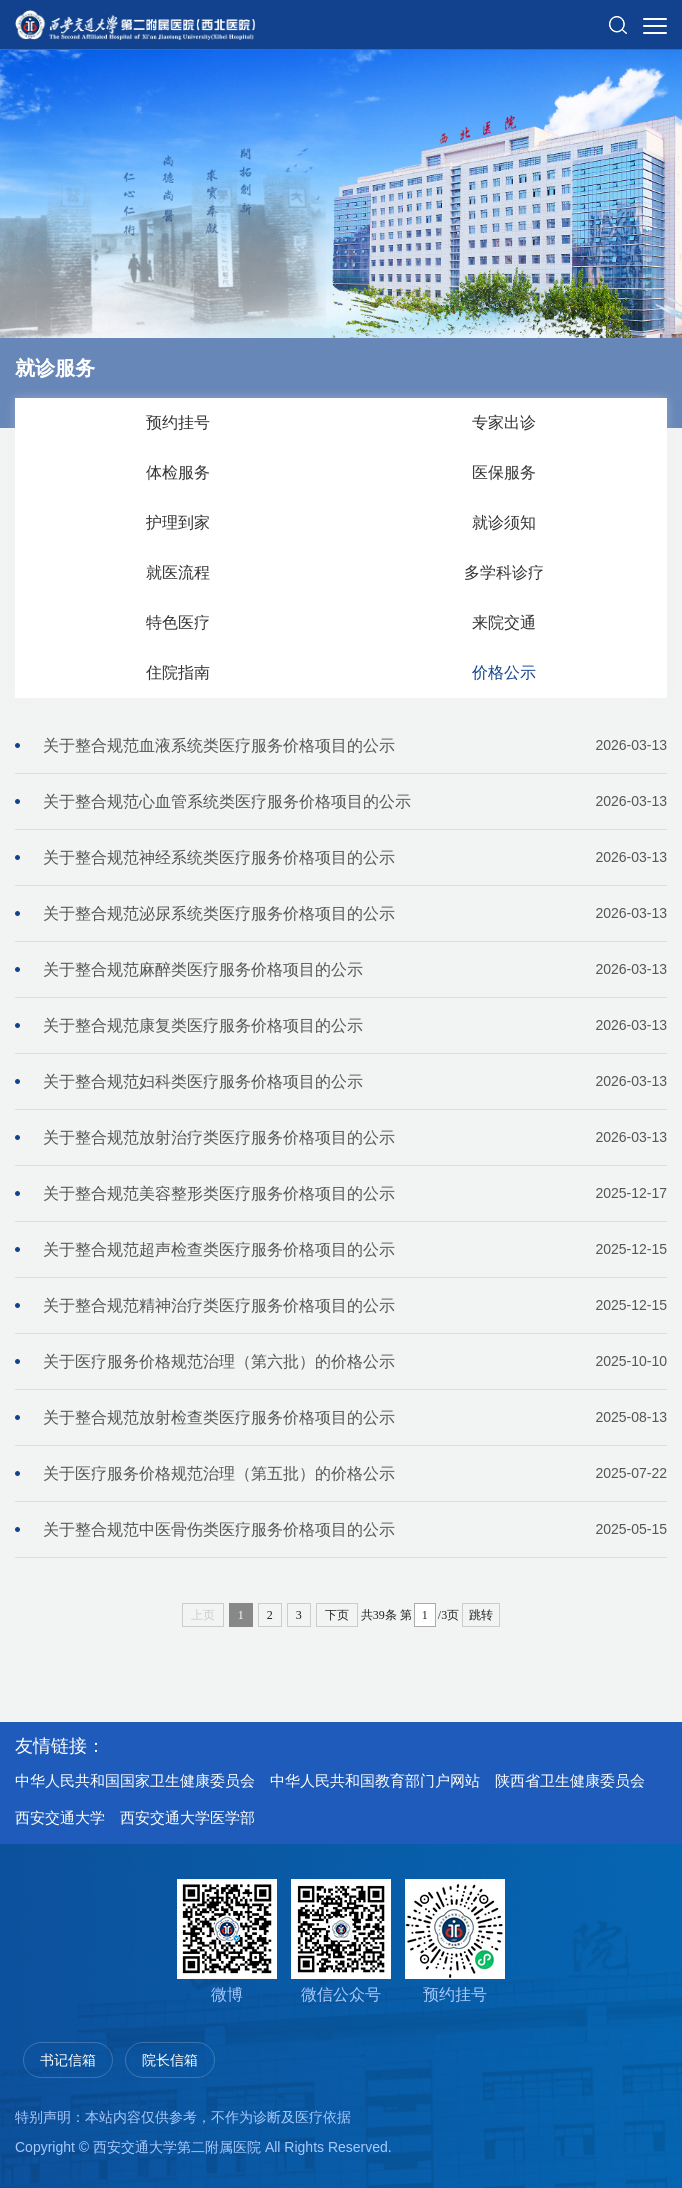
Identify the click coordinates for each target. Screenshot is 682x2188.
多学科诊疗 (504, 572)
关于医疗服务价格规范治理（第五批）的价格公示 (355, 1473)
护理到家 (178, 522)
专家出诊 (504, 422)
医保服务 (504, 472)
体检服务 (178, 472)
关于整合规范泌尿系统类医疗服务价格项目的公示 (355, 913)
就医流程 (178, 572)
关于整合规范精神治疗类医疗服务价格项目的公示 (355, 1305)
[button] (618, 17)
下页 (337, 1615)
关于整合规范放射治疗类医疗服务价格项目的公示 (355, 1137)
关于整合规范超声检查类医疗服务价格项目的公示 (355, 1249)
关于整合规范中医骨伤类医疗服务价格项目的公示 (355, 1529)
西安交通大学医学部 (187, 1817)
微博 (227, 1941)
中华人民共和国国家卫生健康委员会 (135, 1780)
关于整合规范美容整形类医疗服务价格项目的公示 (355, 1193)
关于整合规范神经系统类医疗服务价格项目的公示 (355, 857)
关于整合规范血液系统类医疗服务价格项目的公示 (355, 745)
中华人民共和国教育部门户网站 (375, 1780)
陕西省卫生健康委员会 (570, 1780)
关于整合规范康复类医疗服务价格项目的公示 (355, 1025)
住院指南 (178, 672)
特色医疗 (178, 622)
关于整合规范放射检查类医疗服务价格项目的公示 (355, 1417)
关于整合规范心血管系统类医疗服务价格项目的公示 (355, 801)
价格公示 (504, 672)
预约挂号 (178, 422)
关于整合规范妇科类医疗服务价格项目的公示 (355, 1081)
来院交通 (504, 622)
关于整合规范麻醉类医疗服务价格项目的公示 (355, 969)
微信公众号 (341, 1941)
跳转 (481, 1615)
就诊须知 (504, 522)
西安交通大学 (60, 1817)
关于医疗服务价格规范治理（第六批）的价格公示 (355, 1361)
